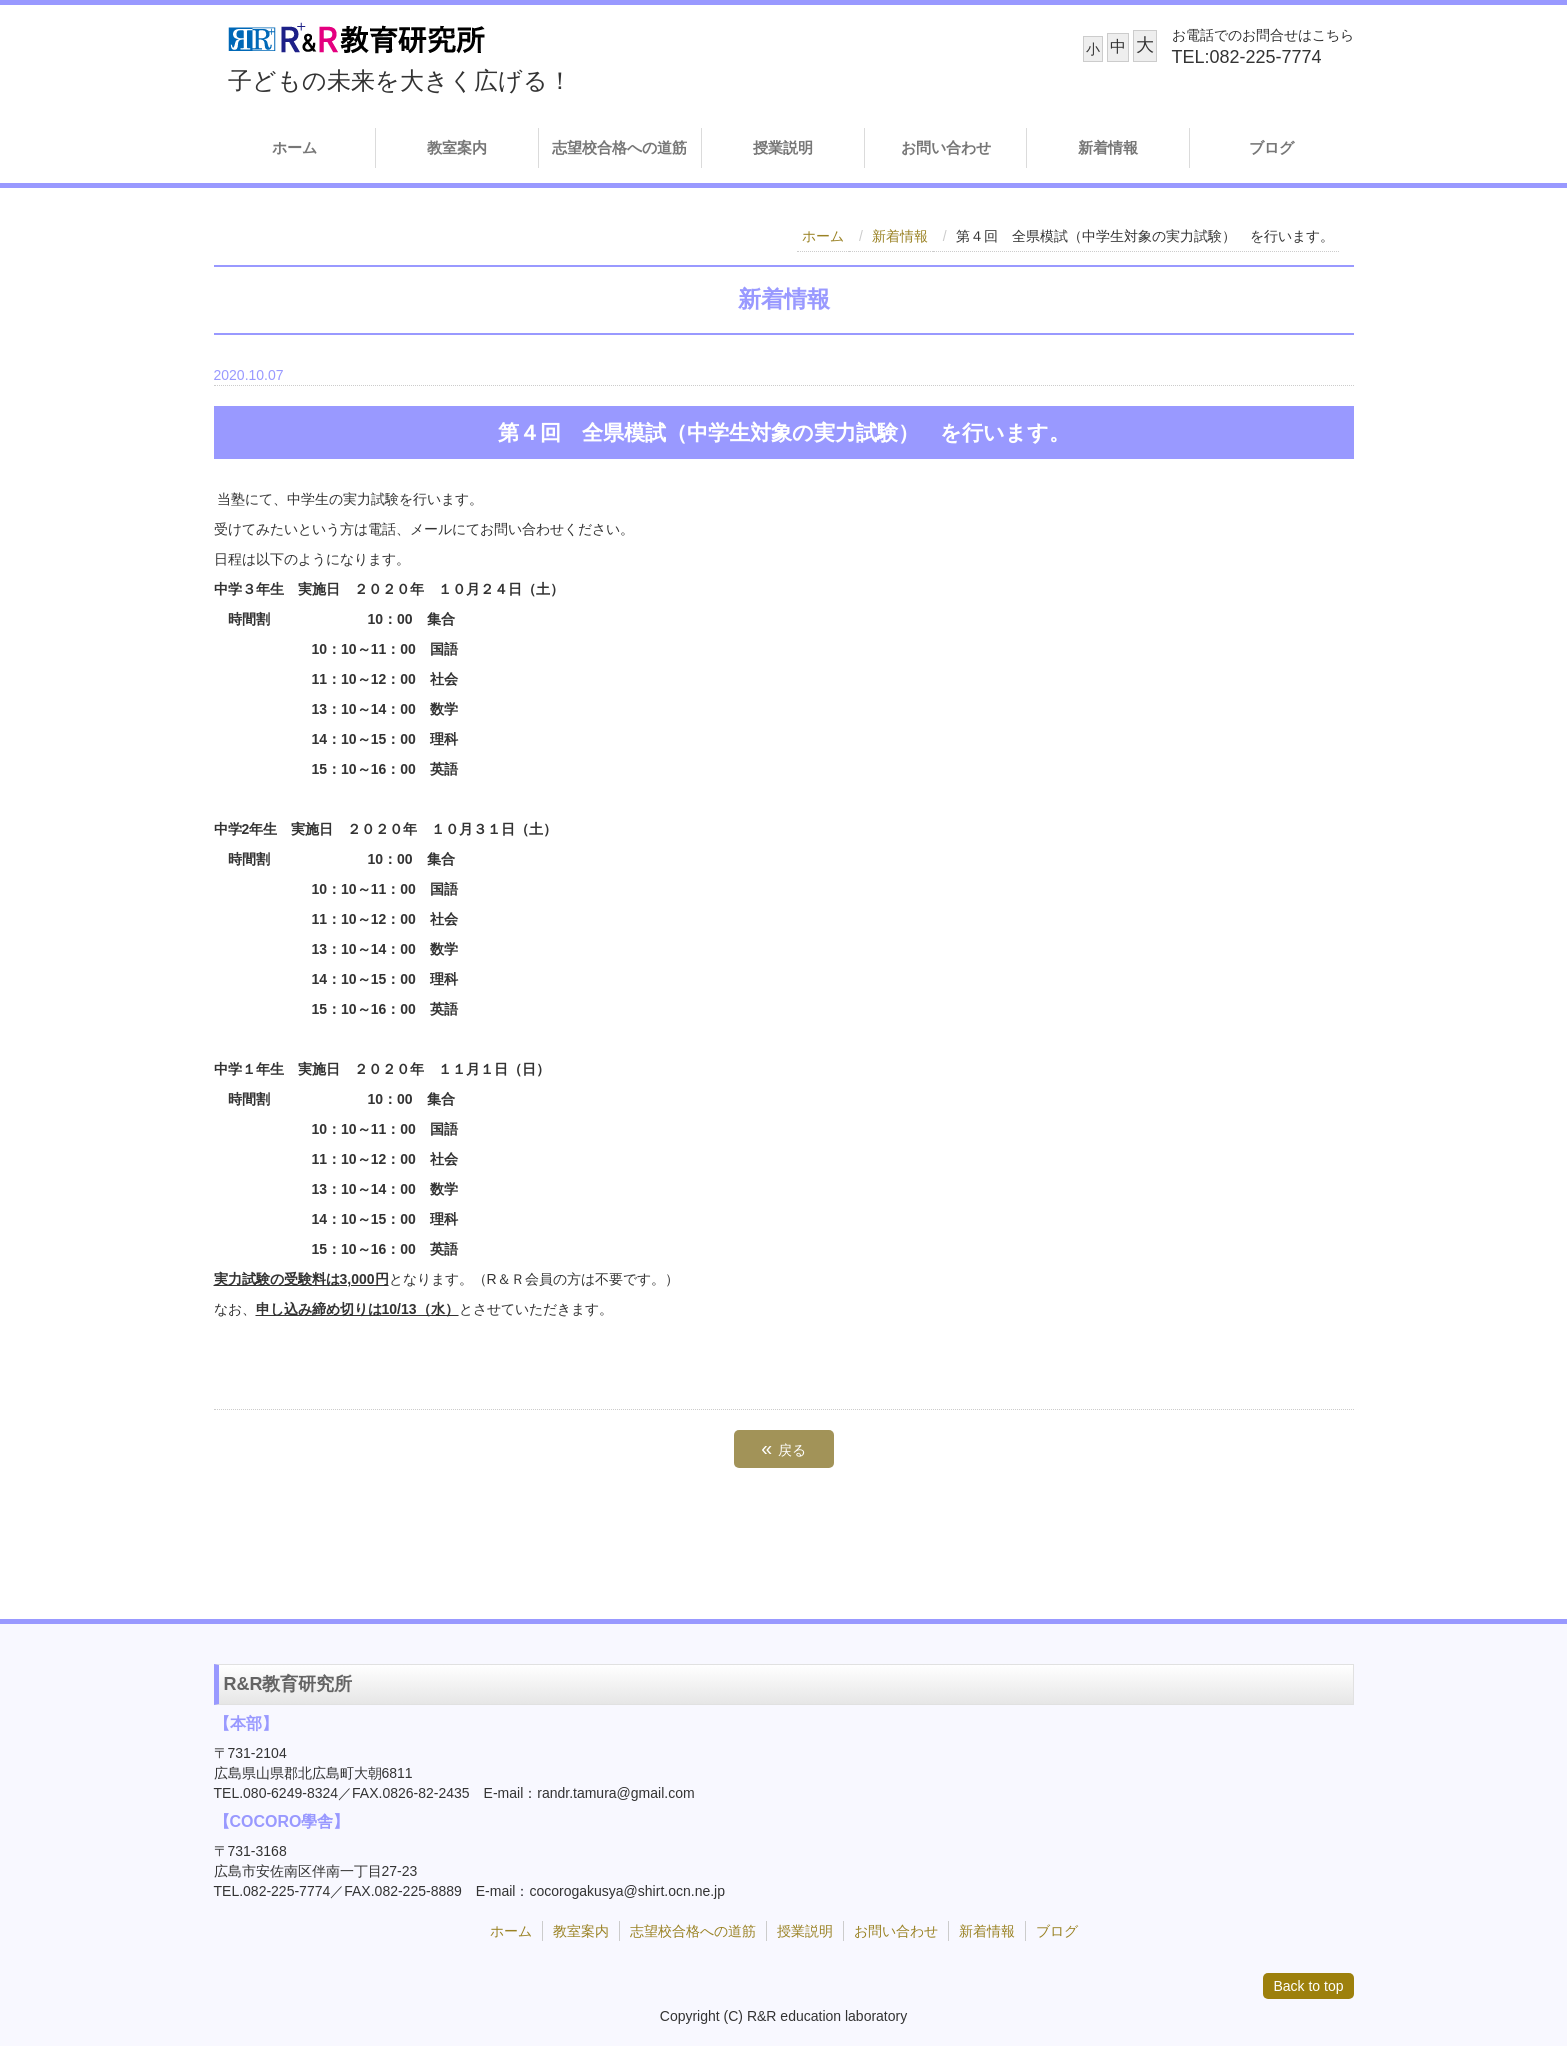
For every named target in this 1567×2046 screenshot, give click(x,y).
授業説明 (783, 147)
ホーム (294, 147)
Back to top (1308, 1986)
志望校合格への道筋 (619, 147)
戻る (783, 1448)
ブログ (1271, 147)
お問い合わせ (946, 147)
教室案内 (457, 147)
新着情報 (1108, 147)
